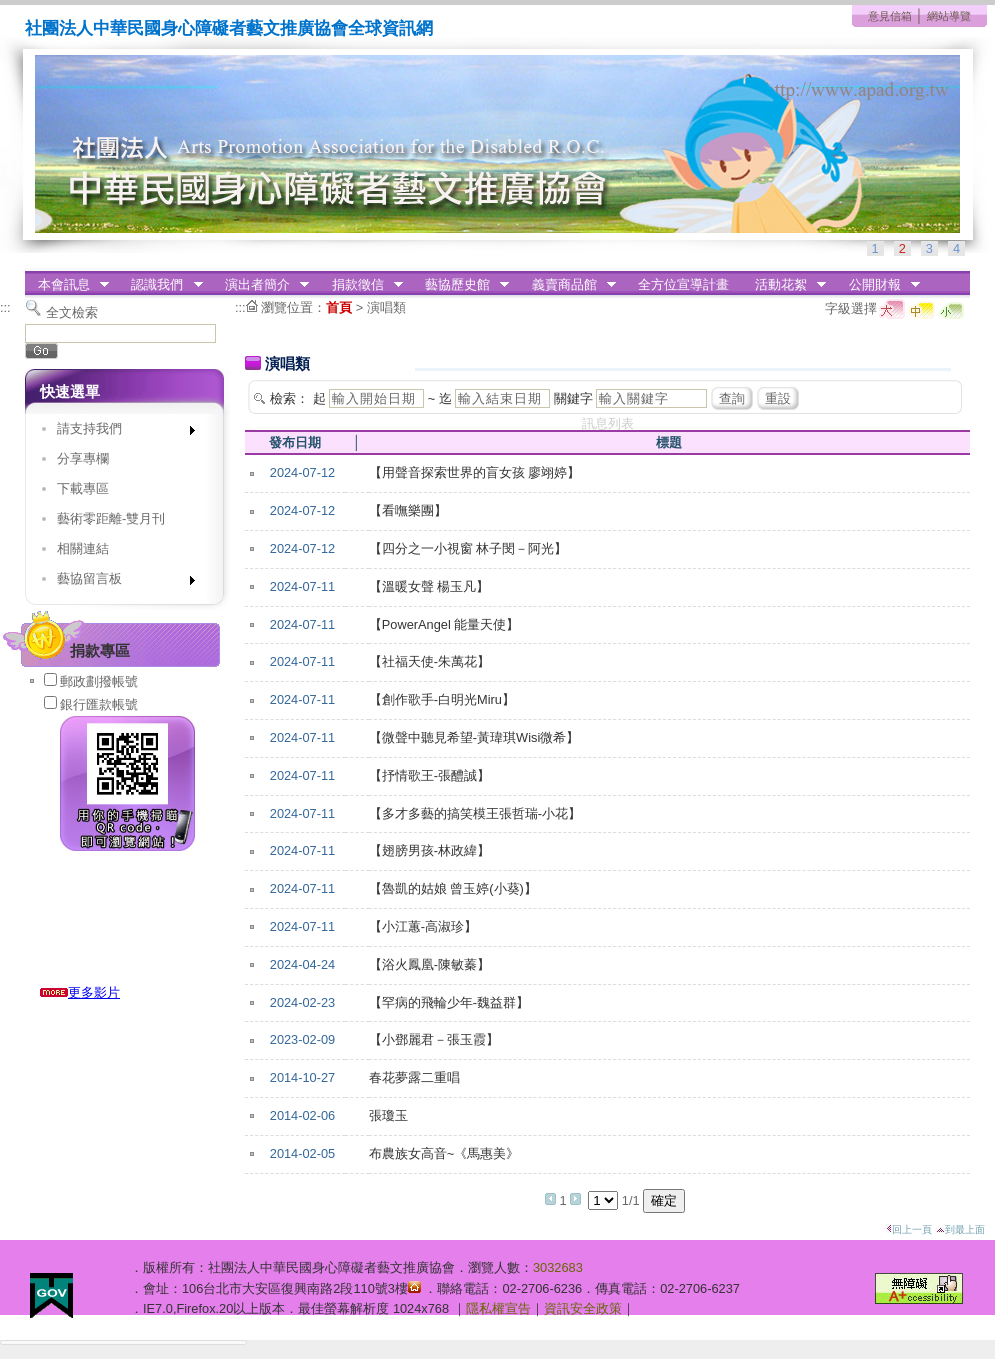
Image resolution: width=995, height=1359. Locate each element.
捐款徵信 (361, 285)
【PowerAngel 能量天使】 (444, 624)
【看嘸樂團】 (408, 510)
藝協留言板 (119, 582)
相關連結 (83, 548)
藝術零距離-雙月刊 (111, 518)
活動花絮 (784, 285)
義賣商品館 (567, 285)
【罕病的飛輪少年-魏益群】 (449, 1002)
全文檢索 (72, 312)
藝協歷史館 (460, 285)
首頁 (339, 307)
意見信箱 (890, 16)
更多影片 (80, 992)
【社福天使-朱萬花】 (429, 661)
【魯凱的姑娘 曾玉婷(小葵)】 (453, 888)
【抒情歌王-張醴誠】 (429, 775)
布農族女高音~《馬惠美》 (444, 1153)
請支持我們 (119, 432)
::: (5, 307)
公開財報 (878, 285)
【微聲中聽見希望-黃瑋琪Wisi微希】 (474, 737)
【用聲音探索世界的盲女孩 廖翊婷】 (475, 472)
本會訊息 (67, 285)
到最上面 (960, 1229)
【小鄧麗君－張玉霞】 (434, 1039)
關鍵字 (573, 398)
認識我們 (161, 285)
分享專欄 (83, 458)
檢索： (289, 398)
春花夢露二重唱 (414, 1077)
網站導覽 (949, 16)
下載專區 (83, 488)
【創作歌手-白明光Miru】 (442, 699)
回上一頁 (909, 1229)
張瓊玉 (388, 1115)
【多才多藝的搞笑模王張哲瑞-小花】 (475, 813)
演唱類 (386, 307)
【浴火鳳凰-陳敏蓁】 (429, 964)
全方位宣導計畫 (683, 284)
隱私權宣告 (498, 1308)
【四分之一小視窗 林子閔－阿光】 (468, 548)
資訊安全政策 (583, 1308)
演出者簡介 (260, 285)
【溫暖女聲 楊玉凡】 (429, 586)
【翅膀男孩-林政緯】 (429, 850)
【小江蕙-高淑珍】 (423, 926)
